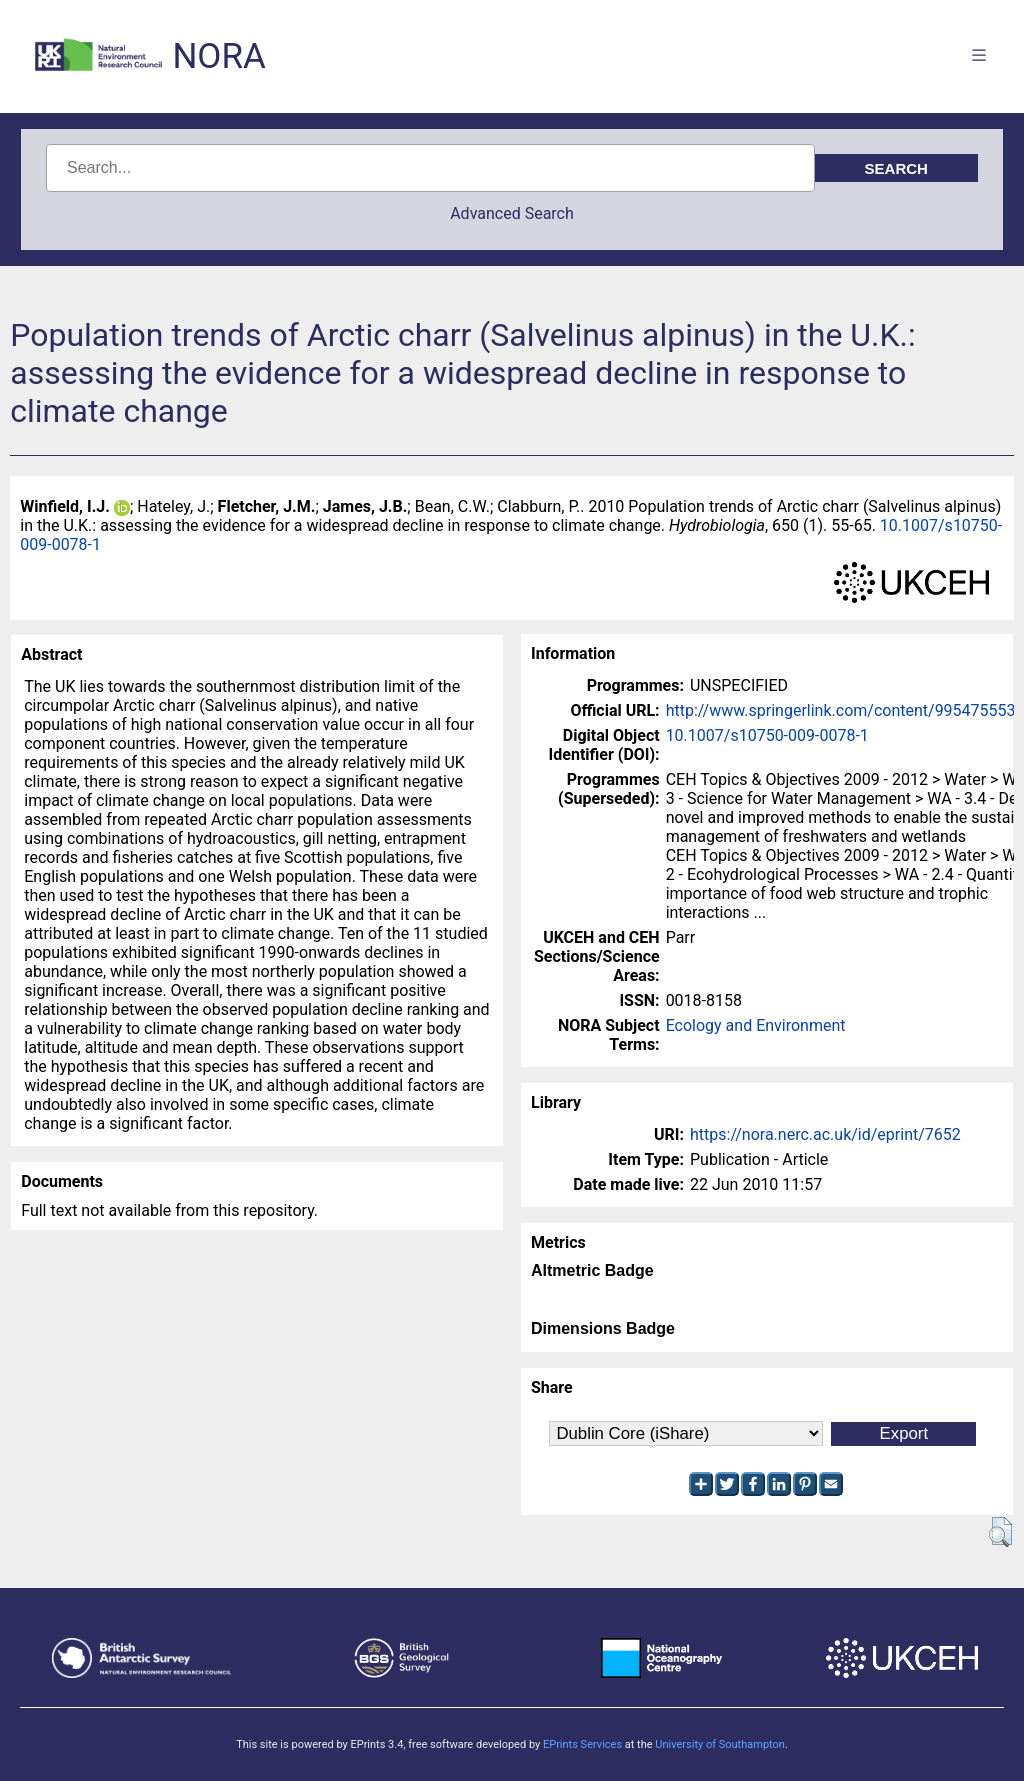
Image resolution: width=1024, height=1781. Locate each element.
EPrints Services (582, 1744)
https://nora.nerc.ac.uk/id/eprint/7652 (825, 1134)
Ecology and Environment (756, 1025)
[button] (1000, 1532)
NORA (218, 56)
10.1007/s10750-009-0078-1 (767, 735)
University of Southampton (720, 1744)
